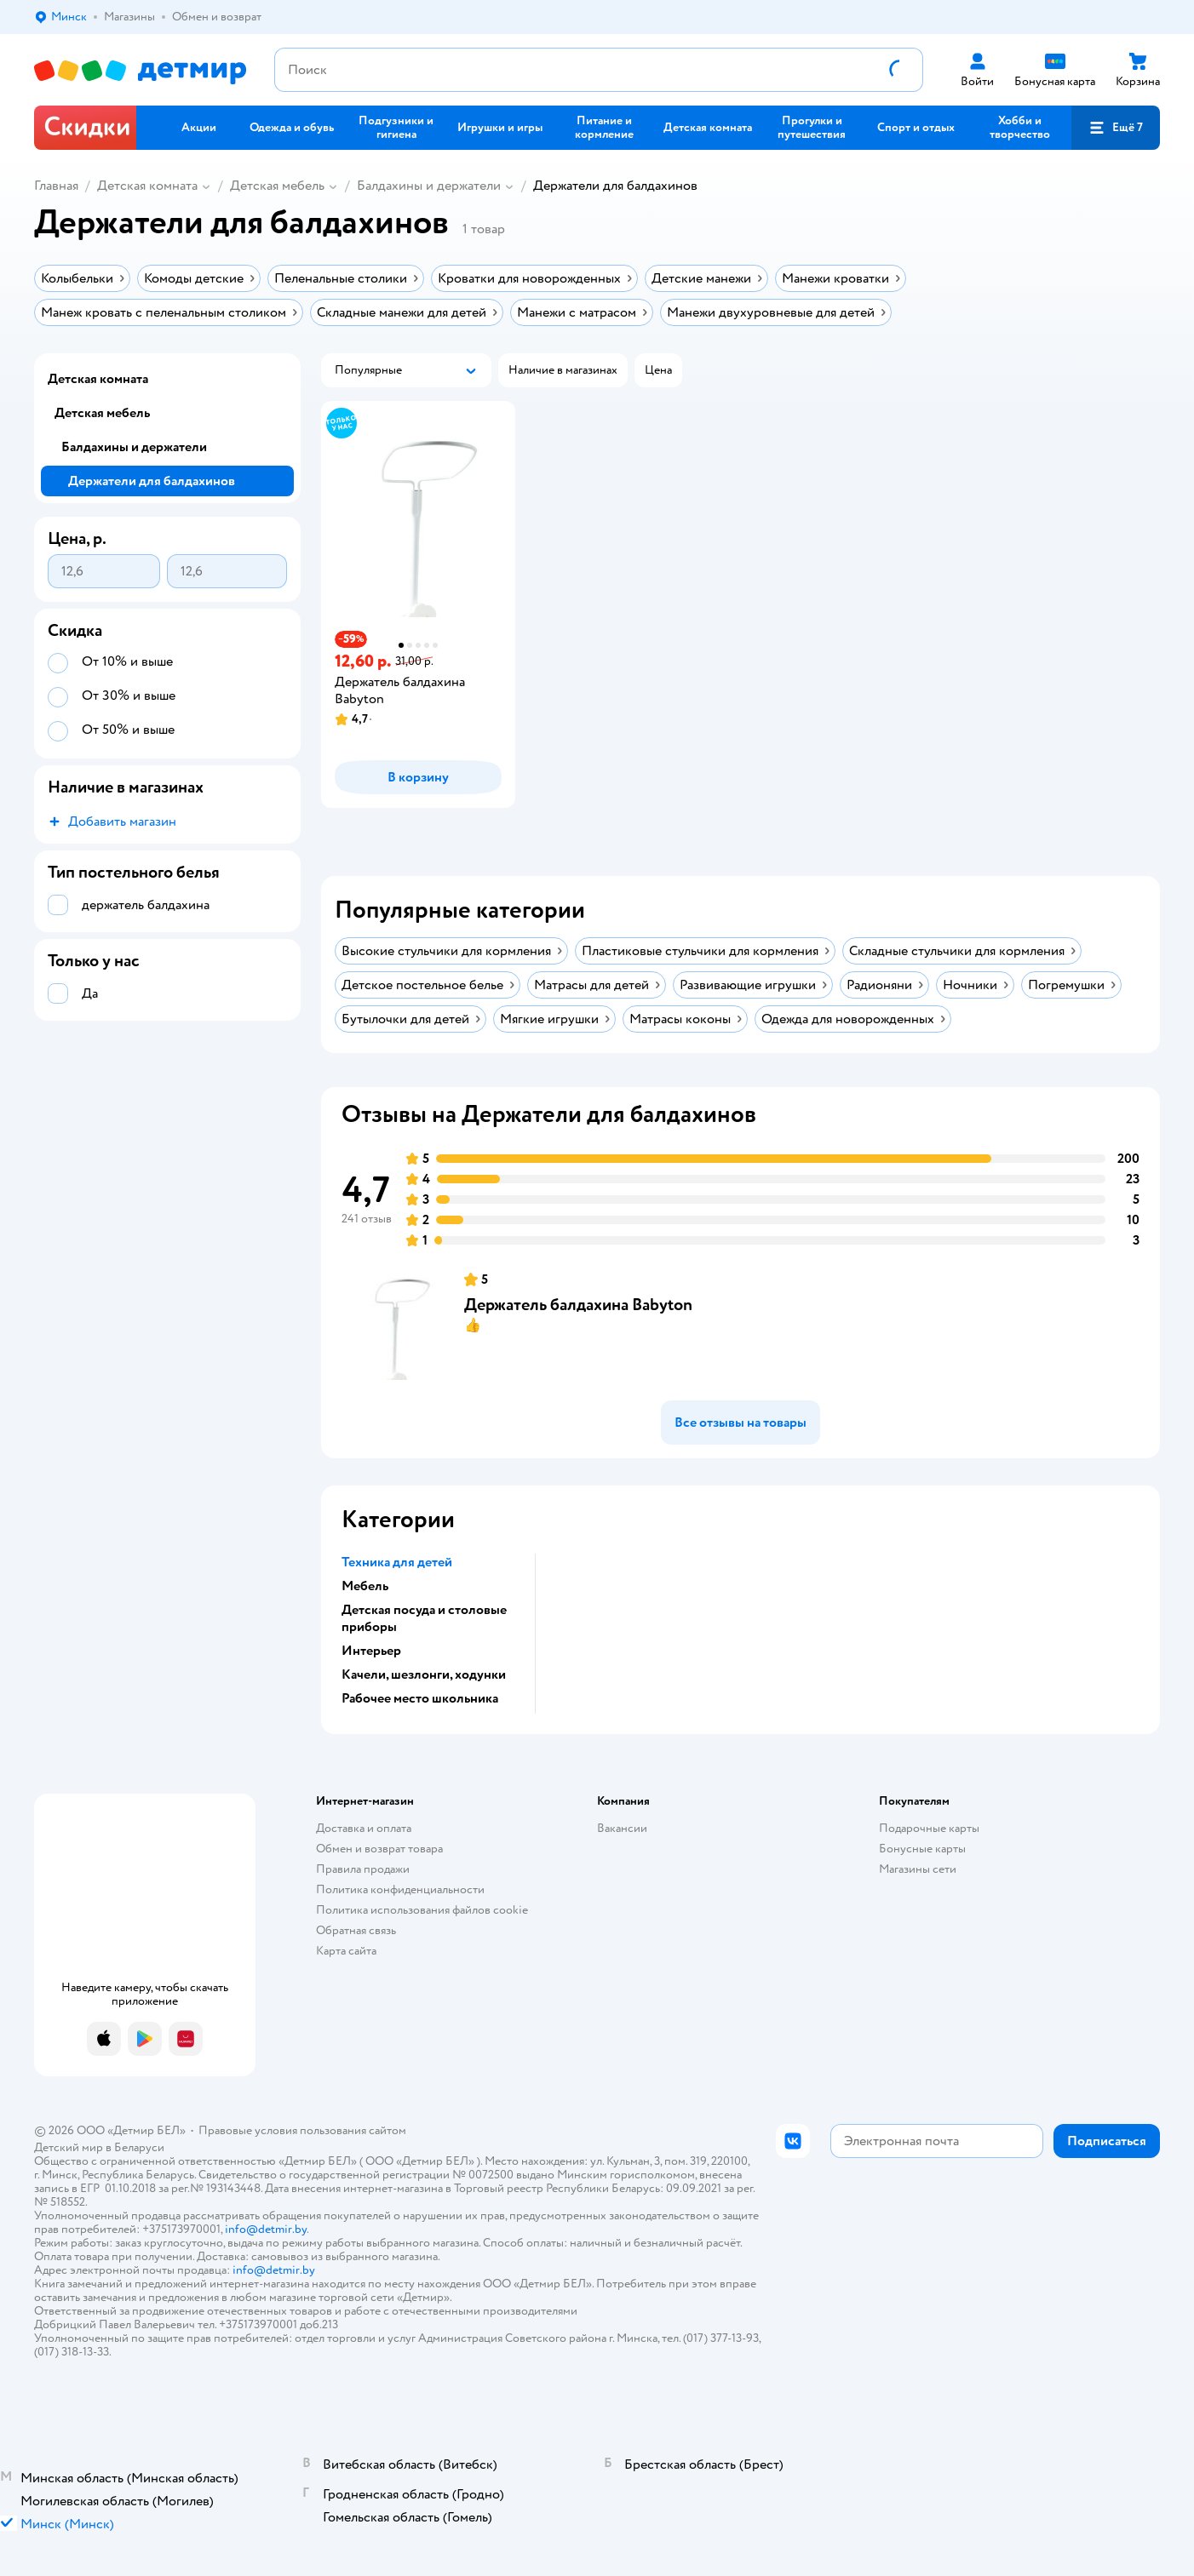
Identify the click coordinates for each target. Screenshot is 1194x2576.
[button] (1115, 128)
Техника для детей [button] (397, 1562)
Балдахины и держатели (429, 185)
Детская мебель (277, 185)
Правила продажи (363, 1869)
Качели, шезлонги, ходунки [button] (424, 1674)
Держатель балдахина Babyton (578, 1304)
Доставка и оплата (363, 1828)
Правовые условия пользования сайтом (302, 2130)
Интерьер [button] (371, 1650)
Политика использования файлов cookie (422, 1910)
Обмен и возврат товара (379, 1848)
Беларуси (139, 2147)
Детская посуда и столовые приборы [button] (424, 1618)
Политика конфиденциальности (400, 1889)
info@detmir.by (266, 2229)
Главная (56, 185)
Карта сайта (346, 1950)
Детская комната (147, 185)
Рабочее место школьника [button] (420, 1698)
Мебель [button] (365, 1585)
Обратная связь (356, 1930)
